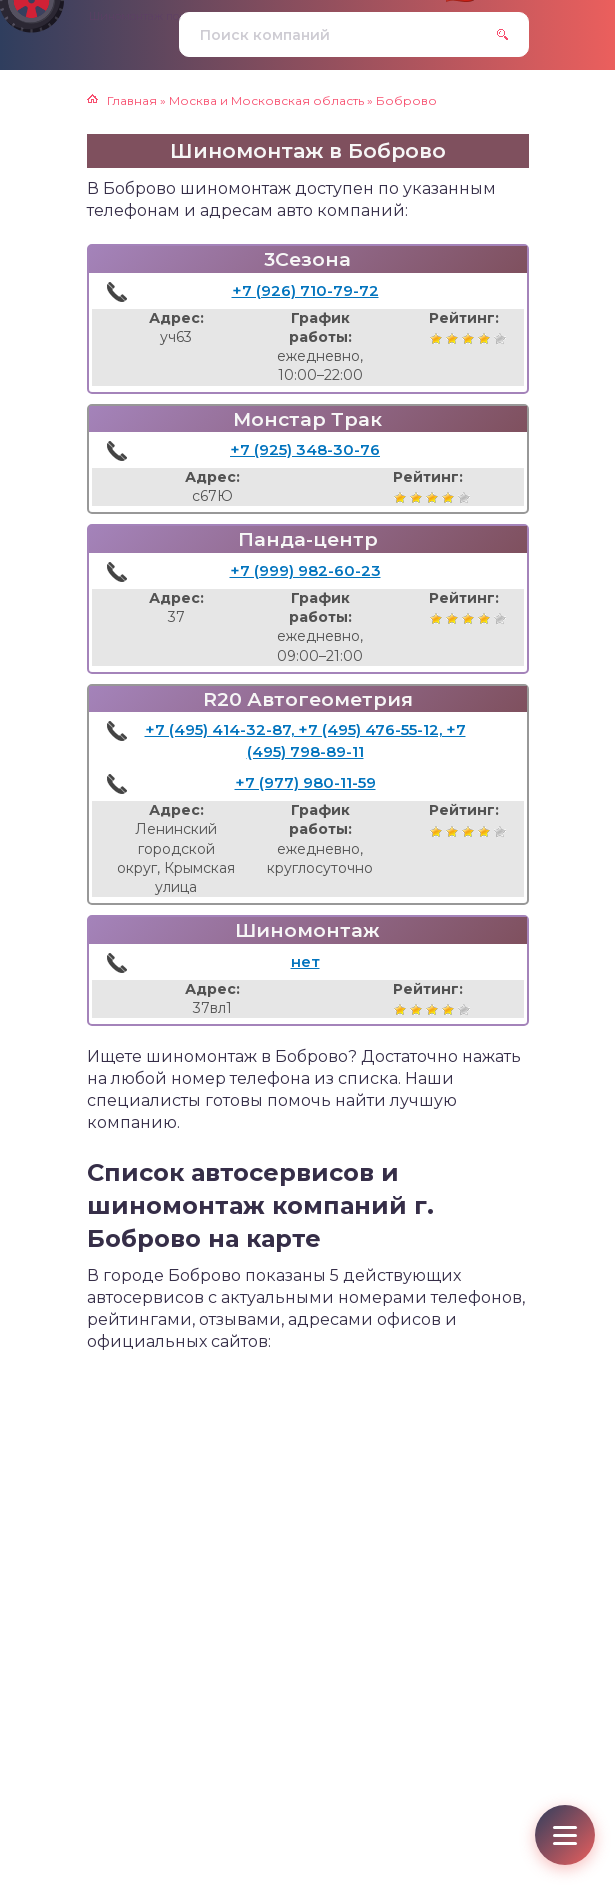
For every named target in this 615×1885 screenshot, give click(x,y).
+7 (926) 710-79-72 (305, 290)
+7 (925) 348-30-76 (305, 449)
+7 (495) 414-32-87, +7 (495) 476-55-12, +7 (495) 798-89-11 (305, 740)
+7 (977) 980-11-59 (305, 782)
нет (305, 961)
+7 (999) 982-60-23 (305, 570)
